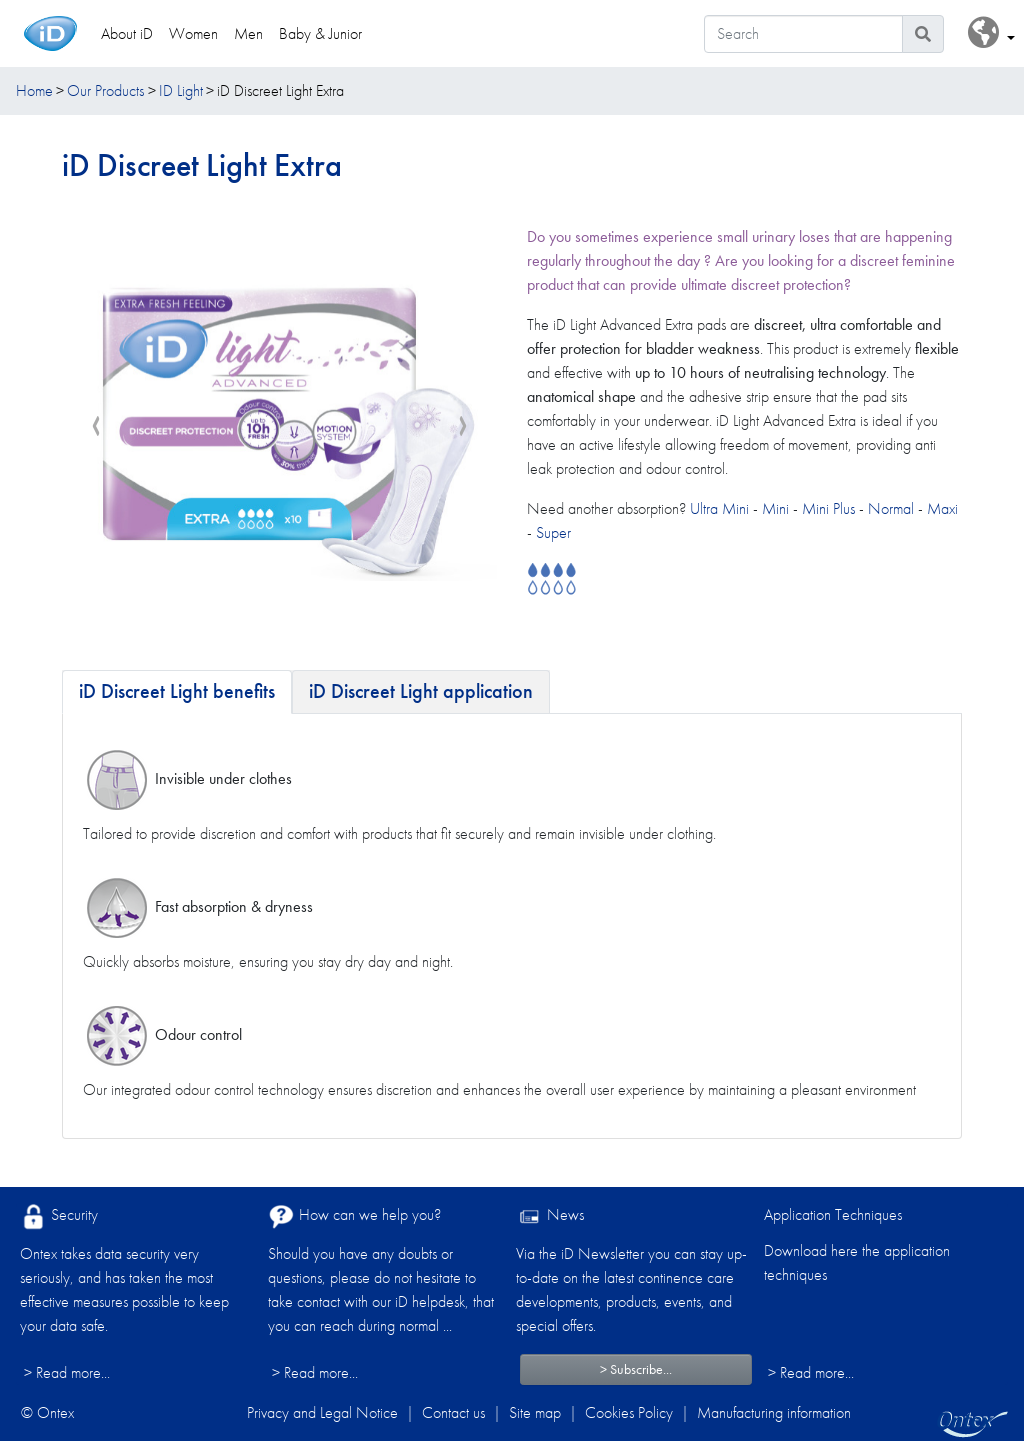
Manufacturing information (774, 1412)
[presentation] (96, 427)
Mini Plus (828, 508)
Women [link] (193, 33)
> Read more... (67, 1372)
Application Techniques (833, 1214)
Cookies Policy (629, 1412)
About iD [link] (127, 33)
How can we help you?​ (354, 1216)
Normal (891, 508)
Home (34, 90)
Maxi (942, 508)
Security (59, 1216)
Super (553, 532)
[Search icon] (923, 34)
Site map (535, 1412)
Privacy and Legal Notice (322, 1412)
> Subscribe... (636, 1369)
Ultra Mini (721, 508)
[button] (991, 33)
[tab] (177, 692)
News (550, 1216)
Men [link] (248, 33)
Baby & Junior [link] (320, 33)
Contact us (453, 1412)
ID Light (181, 90)
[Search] (803, 34)
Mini (775, 508)
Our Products (105, 90)
